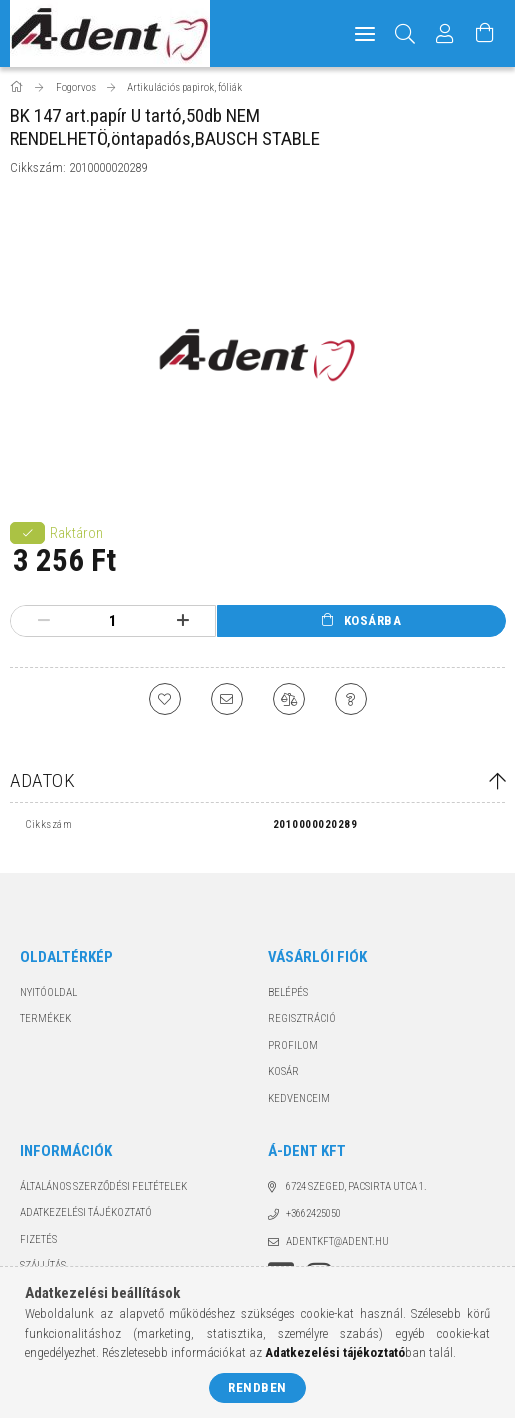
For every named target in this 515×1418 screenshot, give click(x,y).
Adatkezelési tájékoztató (86, 1212)
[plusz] (183, 621)
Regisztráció (302, 1018)
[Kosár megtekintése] (485, 33)
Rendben (257, 1387)
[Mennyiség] (113, 621)
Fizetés (38, 1239)
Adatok (42, 780)
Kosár (283, 1071)
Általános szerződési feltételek (103, 1186)
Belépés (288, 992)
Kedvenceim (299, 1098)
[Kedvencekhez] (165, 699)
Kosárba (373, 620)
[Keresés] (405, 33)
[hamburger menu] (365, 33)
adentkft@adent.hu (337, 1241)
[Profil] (445, 33)
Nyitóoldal (48, 992)
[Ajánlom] (227, 699)
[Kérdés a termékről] (351, 699)
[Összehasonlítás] (289, 699)
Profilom (293, 1045)
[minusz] (43, 621)
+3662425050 (313, 1213)
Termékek (45, 1018)
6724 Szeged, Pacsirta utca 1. (356, 1186)
